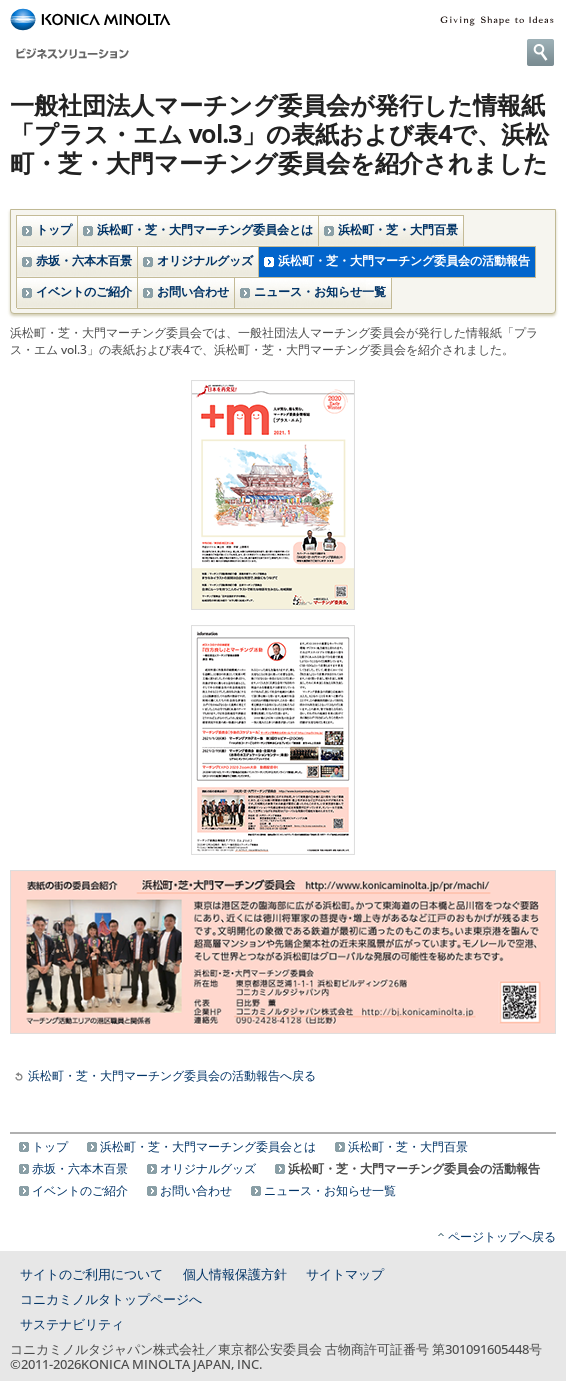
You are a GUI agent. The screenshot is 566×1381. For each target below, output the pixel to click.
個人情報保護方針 (235, 1274)
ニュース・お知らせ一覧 (320, 291)
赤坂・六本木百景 (84, 260)
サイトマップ (345, 1274)
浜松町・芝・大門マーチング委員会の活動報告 (404, 260)
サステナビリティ (72, 1324)
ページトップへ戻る (502, 1236)
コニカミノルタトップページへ (111, 1299)
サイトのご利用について (91, 1274)
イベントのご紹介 (84, 291)
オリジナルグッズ (205, 260)
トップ (54, 229)
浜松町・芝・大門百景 (398, 229)
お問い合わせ (193, 291)
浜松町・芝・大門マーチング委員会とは (205, 229)
